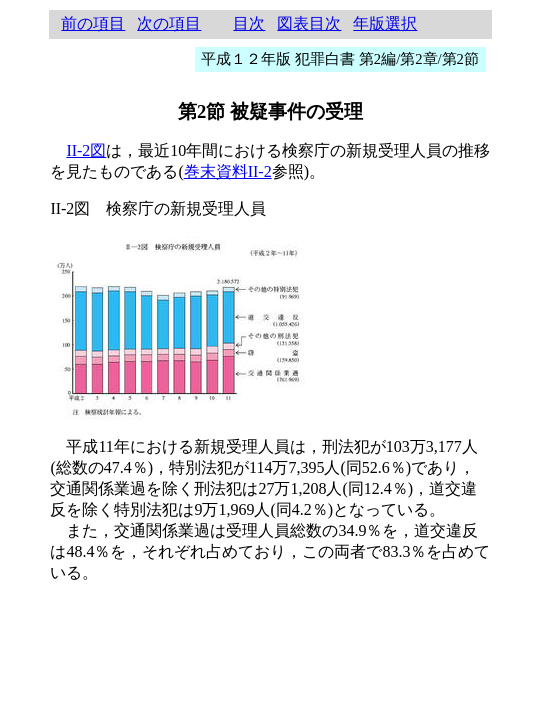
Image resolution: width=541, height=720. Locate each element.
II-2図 (86, 150)
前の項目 (93, 23)
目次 (249, 23)
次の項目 (169, 23)
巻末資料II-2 (228, 171)
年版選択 (385, 23)
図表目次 (309, 23)
